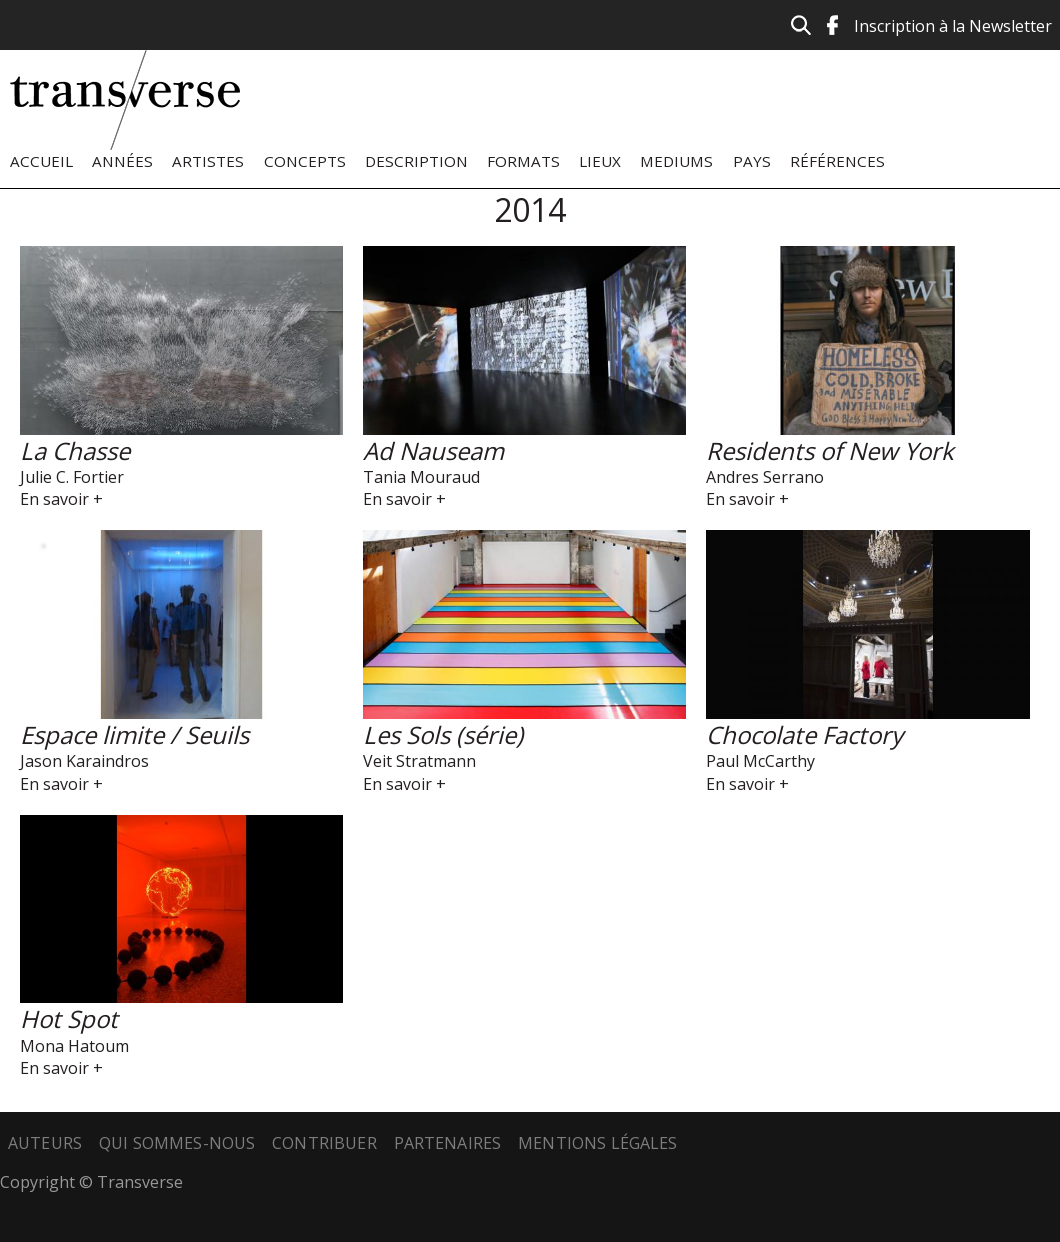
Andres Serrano (765, 477)
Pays (752, 161)
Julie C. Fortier (72, 477)
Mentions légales (598, 1143)
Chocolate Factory (804, 734)
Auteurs (45, 1143)
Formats (523, 161)
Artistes (208, 161)
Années (122, 161)
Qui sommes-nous (177, 1143)
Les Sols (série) (443, 734)
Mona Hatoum (74, 1046)
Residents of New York (830, 450)
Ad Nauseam (433, 450)
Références (837, 161)
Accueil (41, 161)
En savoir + (61, 499)
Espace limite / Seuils (134, 734)
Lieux (600, 161)
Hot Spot (69, 1018)
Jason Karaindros (84, 761)
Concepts (305, 161)
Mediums (676, 161)
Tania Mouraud (421, 477)
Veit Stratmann (419, 761)
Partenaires (448, 1143)
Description (416, 161)
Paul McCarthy (760, 761)
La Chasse (75, 450)
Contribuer (324, 1143)
